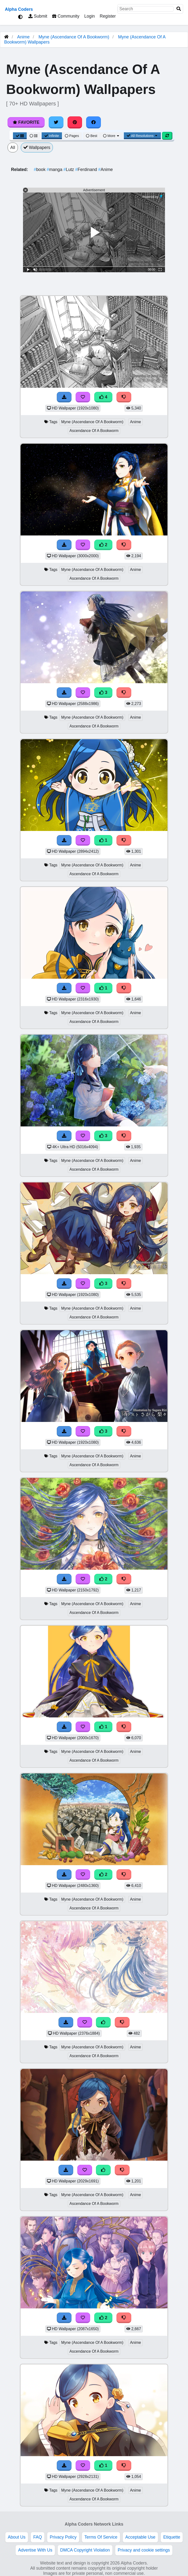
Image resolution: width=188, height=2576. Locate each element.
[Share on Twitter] (56, 122)
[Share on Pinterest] (75, 122)
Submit (37, 16)
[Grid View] (20, 135)
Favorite (26, 122)
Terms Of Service (101, 2537)
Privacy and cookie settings (144, 2550)
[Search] (179, 8)
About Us (16, 2537)
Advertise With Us (35, 2550)
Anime (23, 36)
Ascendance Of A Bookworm (94, 431)
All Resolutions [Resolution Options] (142, 136)
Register (108, 16)
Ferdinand (86, 169)
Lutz (69, 169)
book (40, 169)
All (12, 147)
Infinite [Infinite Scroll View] (52, 136)
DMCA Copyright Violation (85, 2550)
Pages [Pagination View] (72, 136)
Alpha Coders (19, 9)
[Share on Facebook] (93, 122)
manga (55, 169)
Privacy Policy (63, 2537)
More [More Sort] (111, 136)
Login (89, 16)
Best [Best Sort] (91, 136)
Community (65, 16)
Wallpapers (37, 147)
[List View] (33, 135)
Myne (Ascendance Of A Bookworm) (73, 36)
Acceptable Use (140, 2537)
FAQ (37, 2537)
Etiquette (171, 2537)
